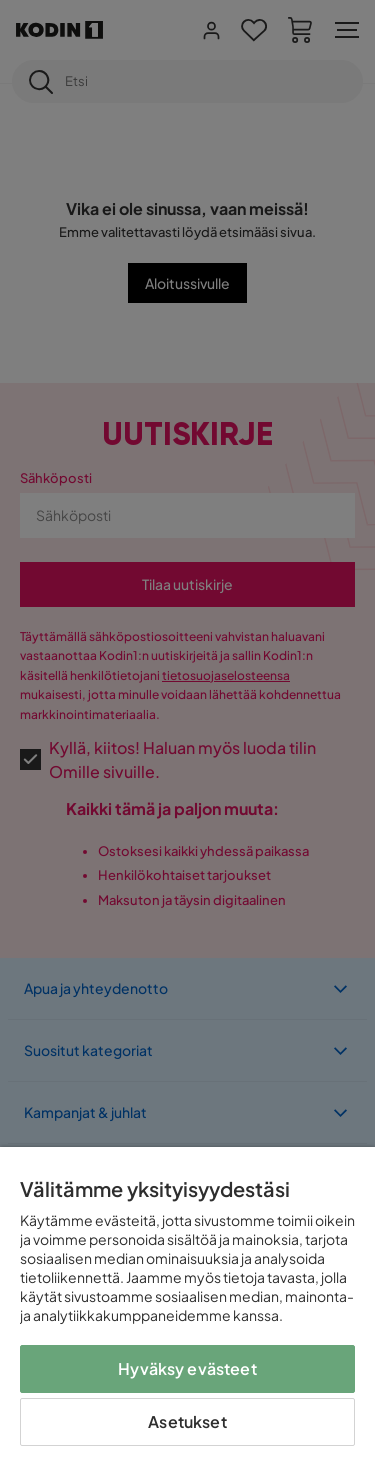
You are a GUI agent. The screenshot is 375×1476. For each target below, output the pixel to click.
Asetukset (187, 1421)
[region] (187, 1311)
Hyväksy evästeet (187, 1368)
